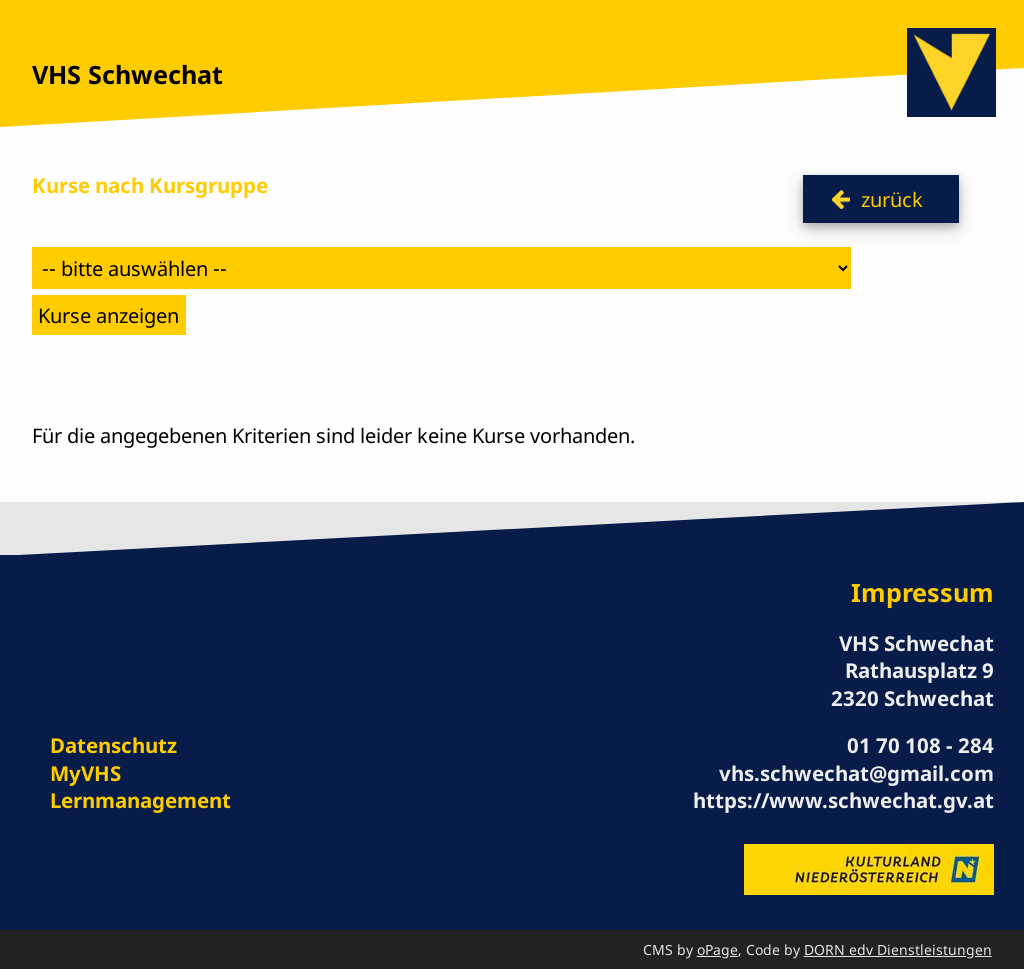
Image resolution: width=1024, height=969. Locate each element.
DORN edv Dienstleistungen (898, 949)
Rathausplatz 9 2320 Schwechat (912, 683)
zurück (892, 199)
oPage (717, 949)
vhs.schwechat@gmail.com (856, 773)
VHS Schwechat (127, 74)
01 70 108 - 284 (920, 745)
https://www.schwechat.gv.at (843, 800)
